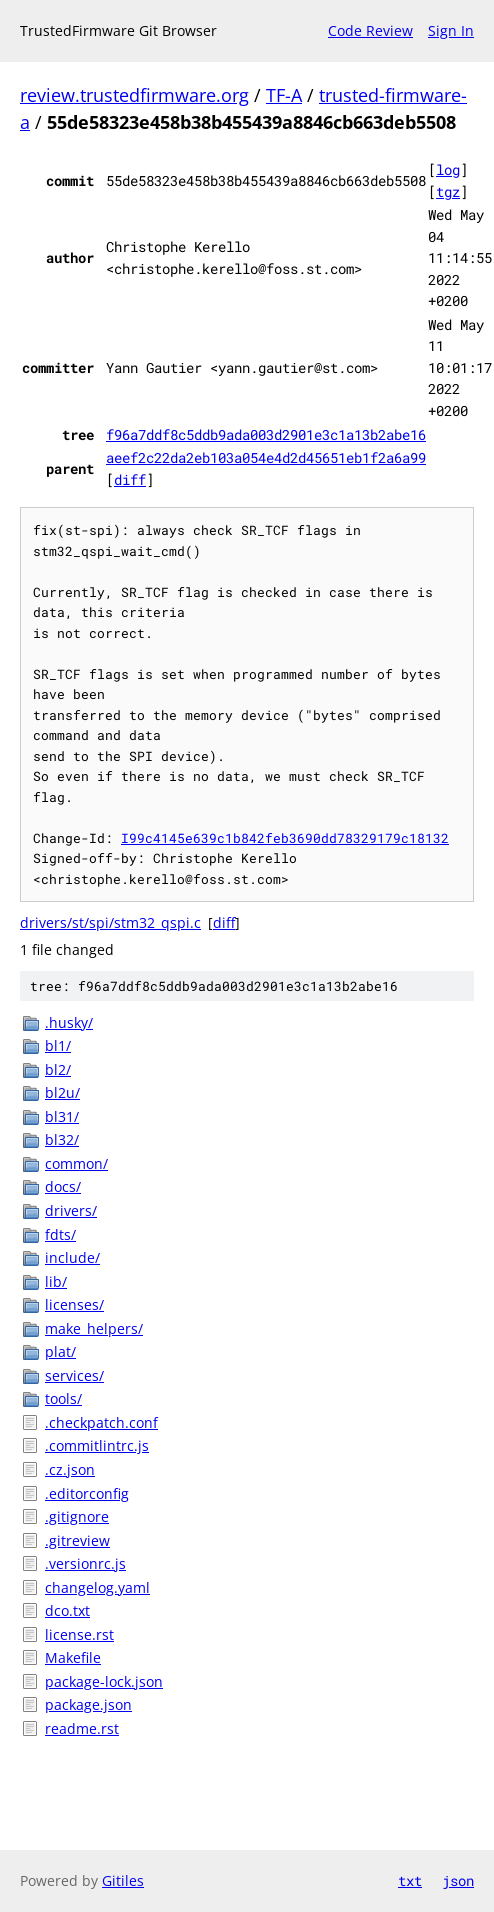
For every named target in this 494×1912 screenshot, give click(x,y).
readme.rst (82, 1728)
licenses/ (74, 1304)
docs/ (63, 1186)
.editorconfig (87, 1493)
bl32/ (62, 1139)
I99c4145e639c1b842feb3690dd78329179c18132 (285, 838)
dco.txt (67, 1610)
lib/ (56, 1281)
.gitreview (77, 1540)
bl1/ (58, 1045)
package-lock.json (104, 1681)
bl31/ (62, 1116)
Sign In (451, 30)
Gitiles (123, 1880)
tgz (448, 191)
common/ (76, 1163)
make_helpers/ (94, 1328)
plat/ (60, 1351)
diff (130, 479)
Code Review (370, 30)
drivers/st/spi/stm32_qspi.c (110, 922)
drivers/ (71, 1210)
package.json (88, 1704)
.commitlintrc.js (97, 1445)
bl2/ (58, 1069)
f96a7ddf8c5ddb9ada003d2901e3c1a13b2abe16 (266, 434)
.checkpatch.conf (101, 1422)
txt (410, 1880)
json (458, 1880)
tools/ (63, 1398)
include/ (72, 1257)
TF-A (284, 95)
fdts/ (60, 1234)
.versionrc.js (85, 1563)
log (448, 169)
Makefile (73, 1657)
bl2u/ (62, 1092)
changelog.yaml (97, 1587)
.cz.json (70, 1469)
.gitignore (77, 1516)
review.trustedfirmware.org (134, 95)
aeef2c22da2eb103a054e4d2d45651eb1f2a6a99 (266, 457)
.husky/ (69, 1022)
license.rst (79, 1634)
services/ (74, 1375)
